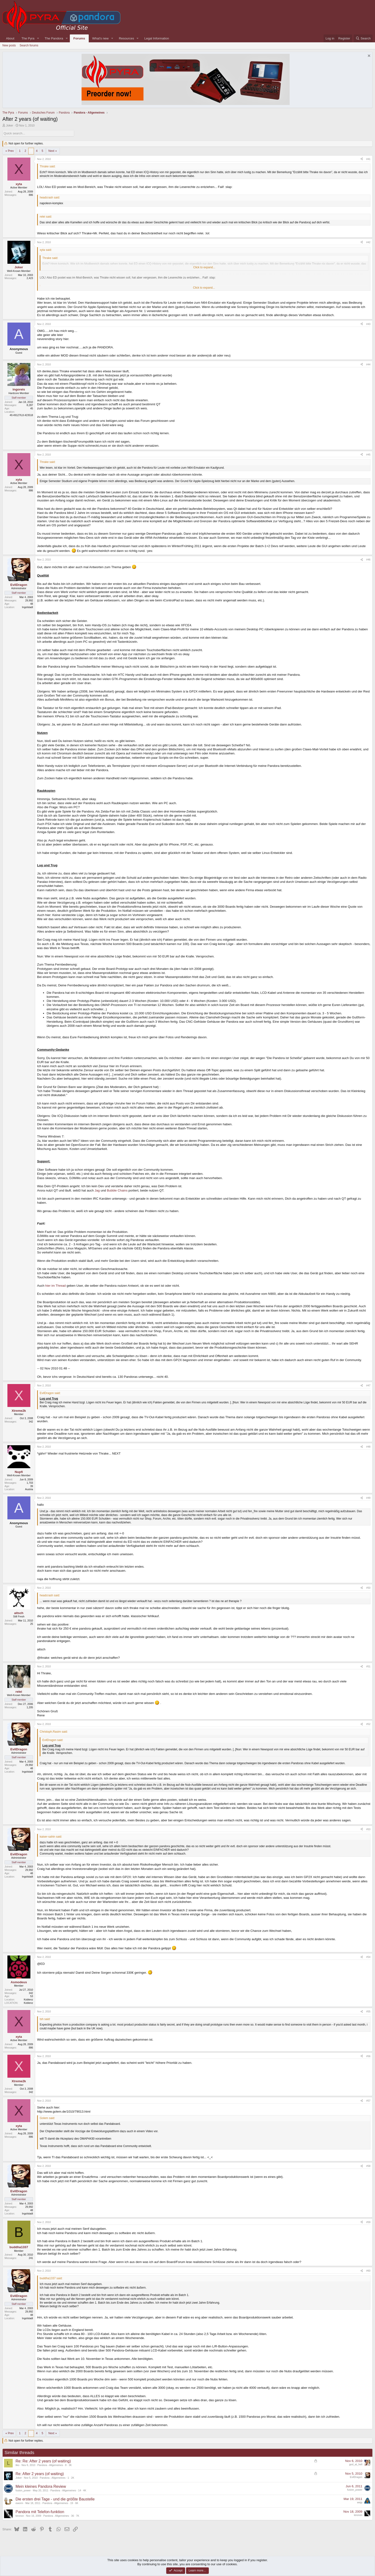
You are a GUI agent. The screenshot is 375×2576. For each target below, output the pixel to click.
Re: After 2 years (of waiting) (40, 2474)
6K (76, 2503)
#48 (368, 1446)
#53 (368, 1829)
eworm (19, 2503)
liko (17, 2465)
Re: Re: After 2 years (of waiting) (43, 2461)
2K (72, 2477)
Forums (79, 38)
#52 (368, 1724)
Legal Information (156, 38)
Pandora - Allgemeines (50, 2465)
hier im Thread (55, 1285)
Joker (9, 125)
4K (84, 2490)
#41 (368, 158)
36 (72, 2515)
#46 (368, 559)
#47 (368, 1385)
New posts (9, 45)
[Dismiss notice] (368, 56)
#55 (368, 2011)
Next (51, 151)
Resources (126, 38)
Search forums (29, 45)
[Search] (363, 38)
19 (71, 2503)
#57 (368, 2100)
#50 (368, 1587)
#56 (368, 2055)
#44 (368, 364)
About (10, 38)
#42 (368, 242)
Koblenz (28, 1999)
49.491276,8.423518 (21, 415)
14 (79, 2490)
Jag (97, 1190)
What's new (100, 38)
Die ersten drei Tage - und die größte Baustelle (55, 2499)
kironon (20, 2515)
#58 (368, 2165)
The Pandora (54, 38)
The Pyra (28, 38)
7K (77, 2515)
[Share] (362, 159)
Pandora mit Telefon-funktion (40, 2512)
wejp (359, 2502)
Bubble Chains (117, 1190)
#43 (368, 324)
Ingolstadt (27, 607)
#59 (368, 2221)
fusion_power (23, 2490)
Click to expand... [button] (204, 267)
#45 (368, 454)
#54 (368, 1956)
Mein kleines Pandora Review (41, 2486)
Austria (29, 1489)
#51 (368, 1666)
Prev (11, 151)
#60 (368, 2270)
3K (70, 2465)
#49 (368, 1497)
